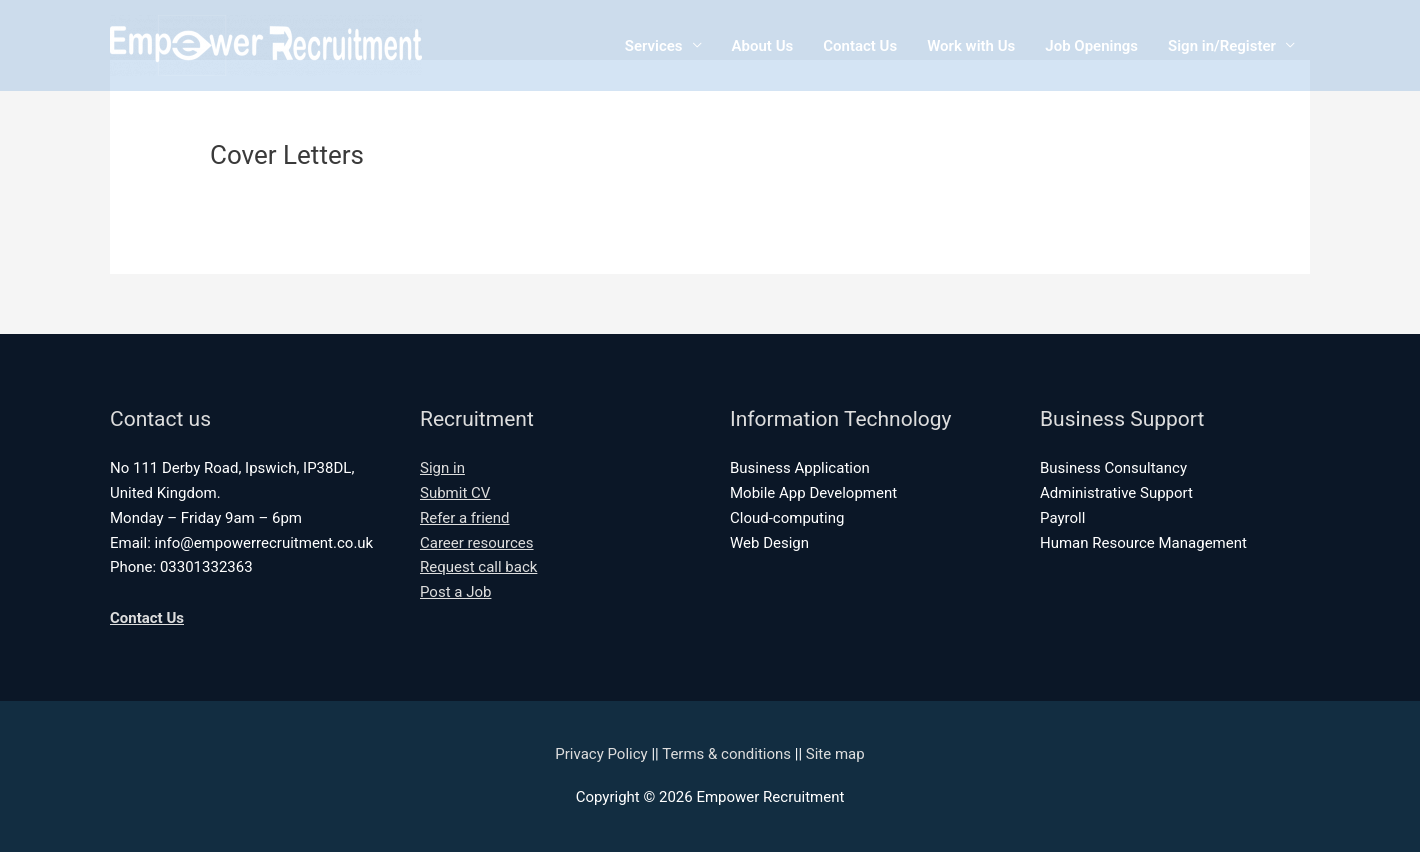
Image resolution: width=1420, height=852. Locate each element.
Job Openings (1091, 46)
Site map (835, 754)
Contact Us (860, 46)
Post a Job (455, 592)
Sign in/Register (1222, 46)
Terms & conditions (726, 754)
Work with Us (971, 46)
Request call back (478, 567)
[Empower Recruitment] (266, 44)
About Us (763, 46)
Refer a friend (465, 518)
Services (654, 46)
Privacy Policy (601, 754)
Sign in (442, 468)
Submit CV (455, 493)
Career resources (477, 543)
